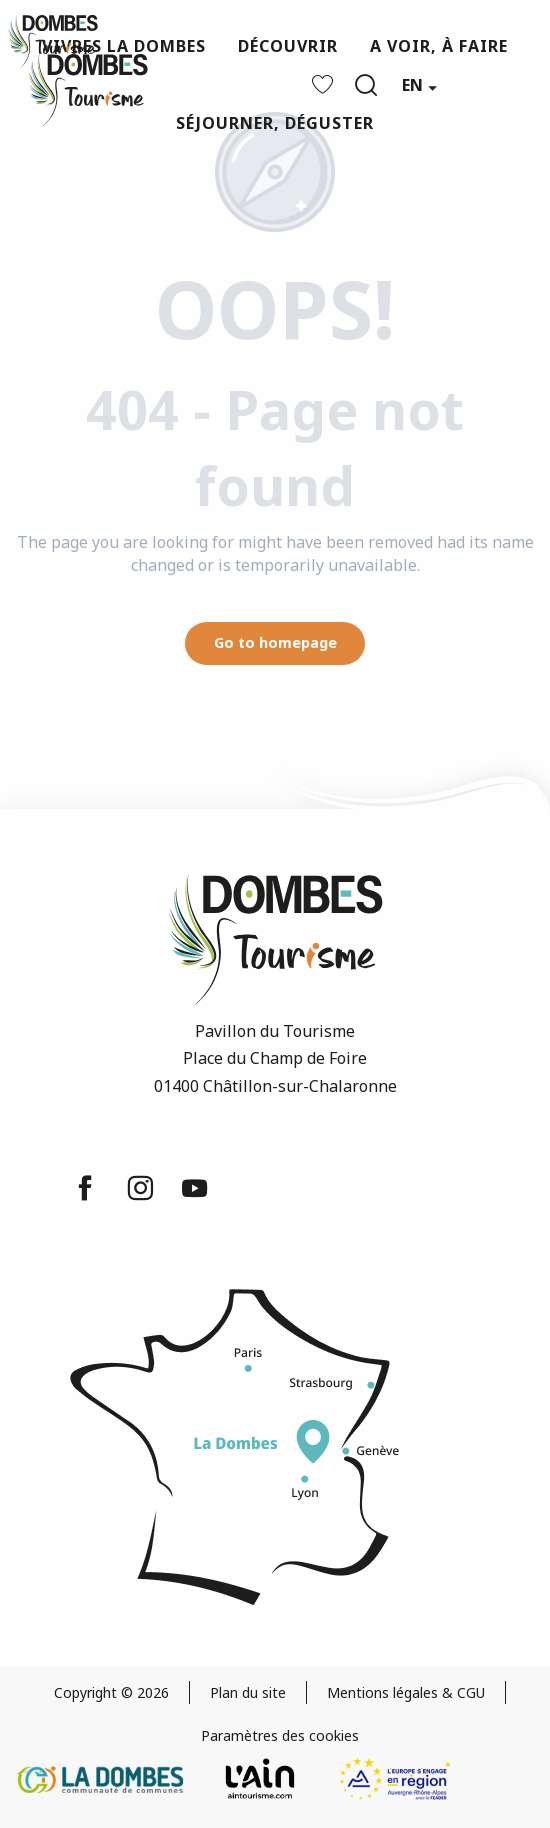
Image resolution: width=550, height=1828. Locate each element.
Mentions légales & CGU (406, 1692)
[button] (366, 85)
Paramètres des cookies (280, 1735)
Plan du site (248, 1692)
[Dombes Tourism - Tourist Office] (53, 42)
